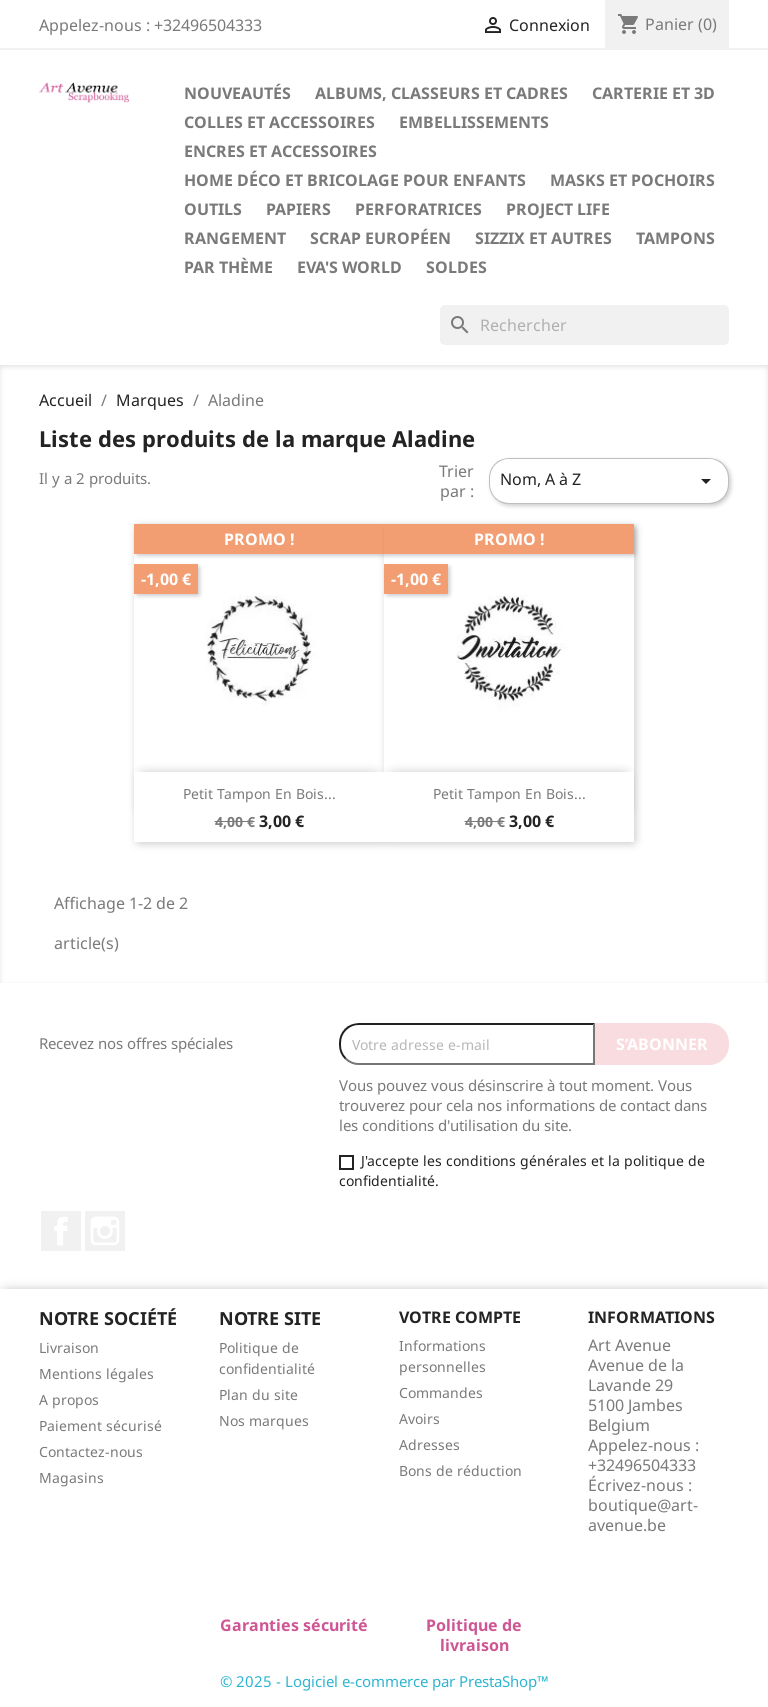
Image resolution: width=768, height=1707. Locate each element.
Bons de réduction (460, 1470)
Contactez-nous (91, 1451)
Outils (213, 209)
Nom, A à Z (609, 480)
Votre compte (460, 1317)
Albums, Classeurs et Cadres (441, 93)
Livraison (69, 1347)
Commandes (441, 1392)
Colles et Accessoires (279, 122)
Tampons (675, 238)
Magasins (71, 1477)
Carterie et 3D (653, 93)
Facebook (61, 1231)
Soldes (456, 267)
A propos (69, 1399)
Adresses (429, 1444)
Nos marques (264, 1420)
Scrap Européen (380, 238)
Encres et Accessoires (280, 151)
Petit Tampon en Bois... (259, 793)
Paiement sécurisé (100, 1425)
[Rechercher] (584, 325)
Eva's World (349, 267)
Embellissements (474, 122)
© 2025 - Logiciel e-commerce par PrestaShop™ (384, 1681)
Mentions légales (96, 1373)
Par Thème (228, 267)
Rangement (235, 238)
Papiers (298, 209)
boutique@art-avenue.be (643, 1515)
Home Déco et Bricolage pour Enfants (355, 180)
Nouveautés (237, 93)
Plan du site (258, 1394)
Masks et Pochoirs (632, 180)
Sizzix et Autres (543, 238)
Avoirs (419, 1418)
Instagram (105, 1231)
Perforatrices (418, 209)
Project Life (558, 209)
